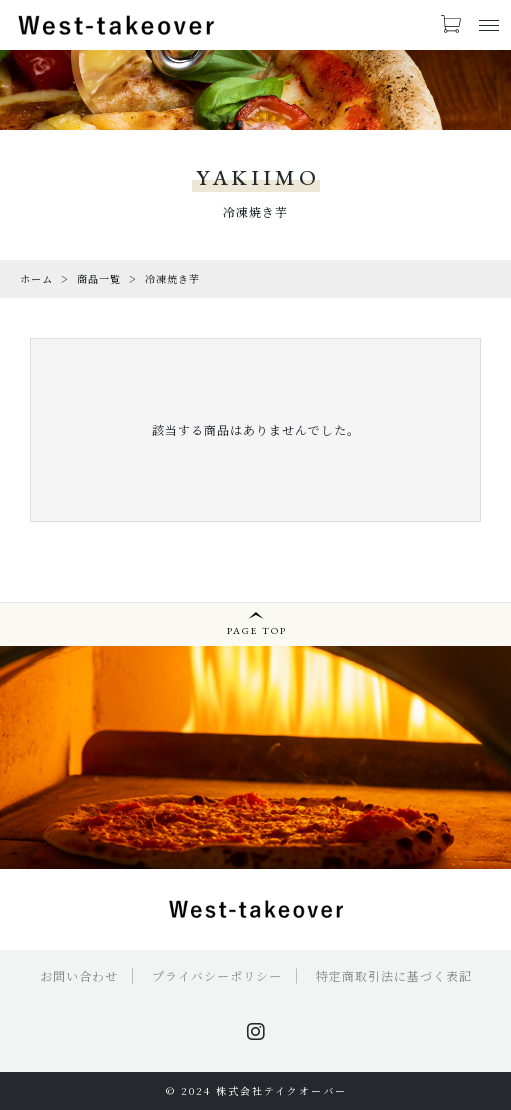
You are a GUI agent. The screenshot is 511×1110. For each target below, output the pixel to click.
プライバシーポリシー (217, 975)
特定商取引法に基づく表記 (394, 975)
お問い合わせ (79, 975)
